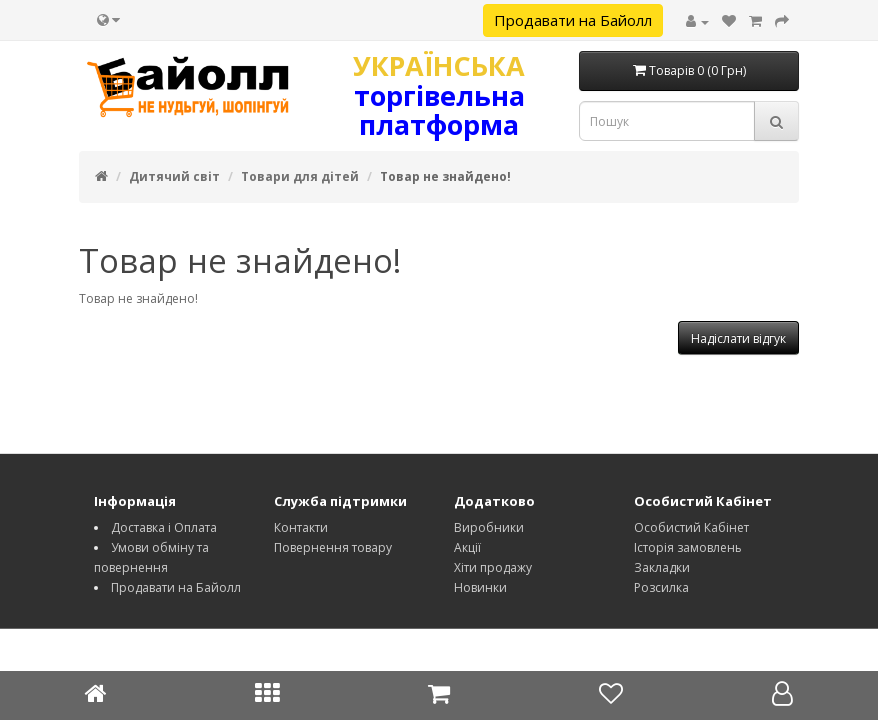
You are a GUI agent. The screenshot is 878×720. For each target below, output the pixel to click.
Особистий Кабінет (691, 527)
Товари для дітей (300, 176)
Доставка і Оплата (164, 527)
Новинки (480, 587)
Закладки (662, 567)
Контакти (301, 527)
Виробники (489, 527)
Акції (467, 547)
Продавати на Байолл (573, 20)
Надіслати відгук (738, 338)
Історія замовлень (688, 547)
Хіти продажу (493, 567)
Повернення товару (333, 547)
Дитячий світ (174, 176)
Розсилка (661, 587)
